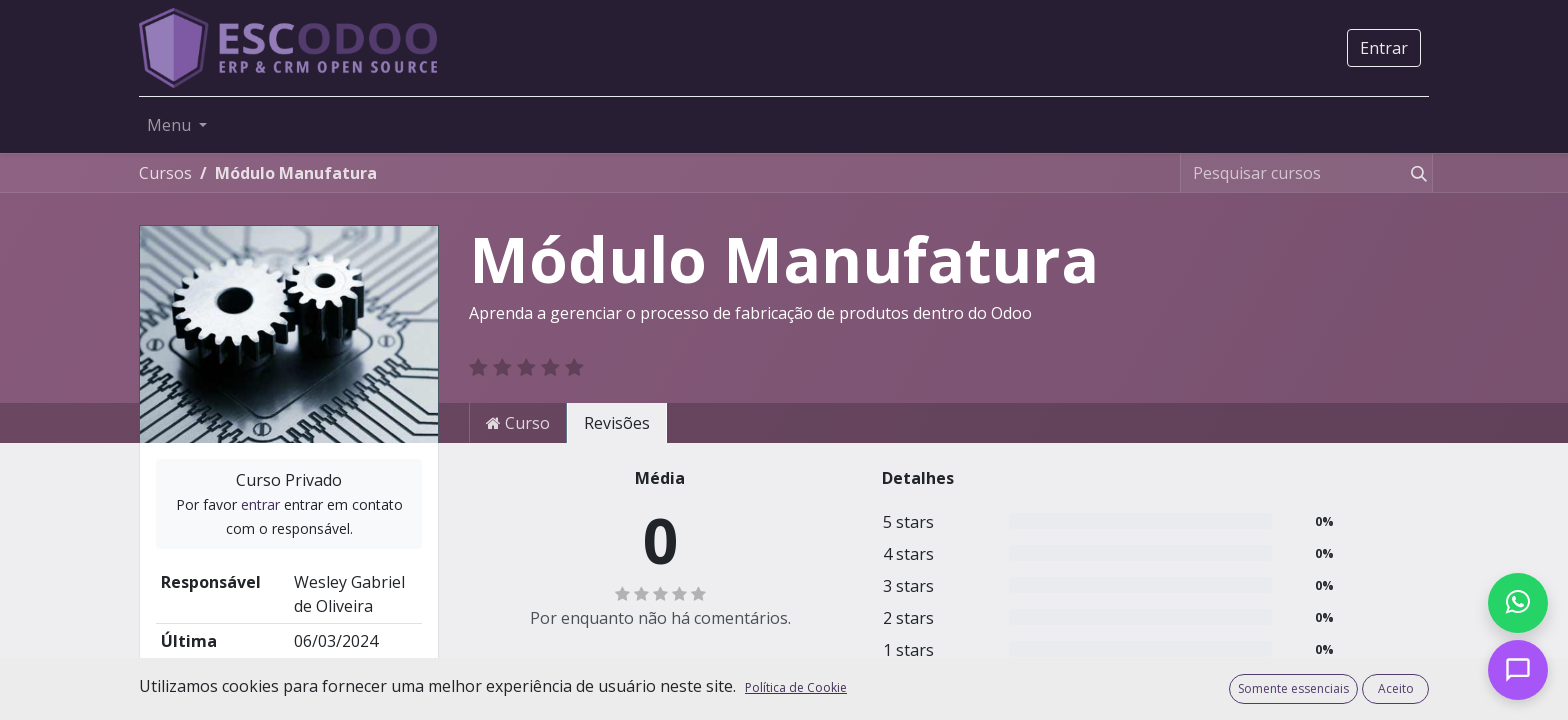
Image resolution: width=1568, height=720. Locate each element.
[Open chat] (1518, 670)
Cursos (165, 173)
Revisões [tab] (617, 423)
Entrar (1384, 48)
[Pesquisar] (1415, 173)
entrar (260, 504)
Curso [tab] (518, 423)
